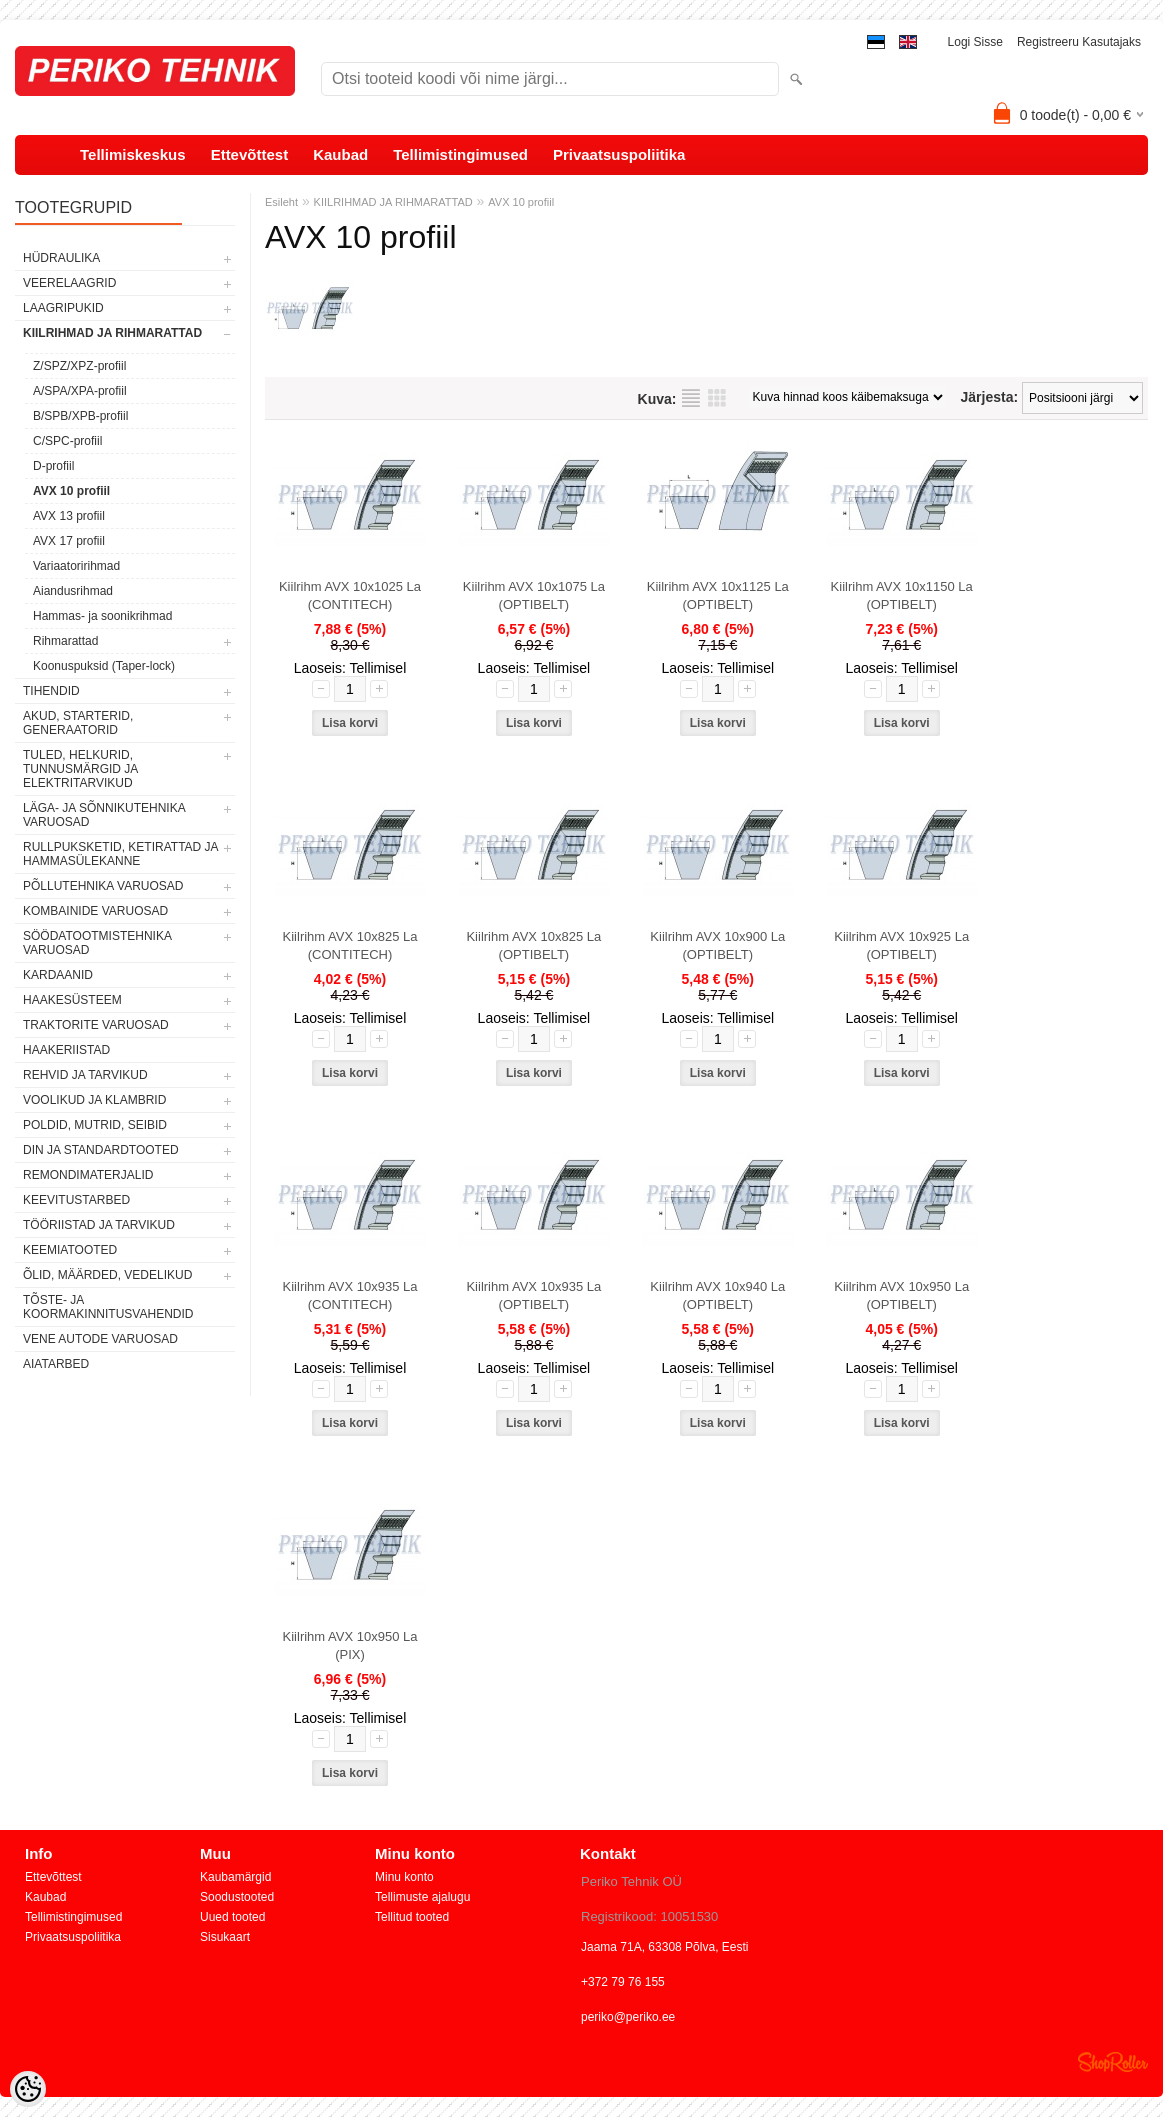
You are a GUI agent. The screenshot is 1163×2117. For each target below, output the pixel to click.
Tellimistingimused (460, 154)
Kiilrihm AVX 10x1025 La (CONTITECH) (350, 595)
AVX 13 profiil (69, 516)
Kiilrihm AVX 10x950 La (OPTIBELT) (901, 1295)
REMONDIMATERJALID (88, 1175)
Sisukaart (225, 1937)
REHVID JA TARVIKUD (85, 1075)
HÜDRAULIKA (61, 258)
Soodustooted (237, 1897)
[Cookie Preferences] (28, 2089)
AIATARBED (56, 1364)
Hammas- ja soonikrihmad (102, 616)
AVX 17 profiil (69, 541)
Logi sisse (975, 42)
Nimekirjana (691, 398)
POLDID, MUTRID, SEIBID (95, 1125)
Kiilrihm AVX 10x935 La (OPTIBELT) (533, 1295)
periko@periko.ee (628, 2017)
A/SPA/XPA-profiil (80, 391)
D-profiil (53, 466)
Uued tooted (232, 1917)
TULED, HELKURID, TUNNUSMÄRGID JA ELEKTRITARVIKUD (80, 769)
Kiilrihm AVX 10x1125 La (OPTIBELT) (718, 595)
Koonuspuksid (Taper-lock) (104, 666)
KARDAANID (58, 975)
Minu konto (404, 1877)
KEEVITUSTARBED (76, 1200)
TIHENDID (51, 691)
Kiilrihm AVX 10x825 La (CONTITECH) (350, 945)
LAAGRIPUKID (63, 308)
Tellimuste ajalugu (422, 1897)
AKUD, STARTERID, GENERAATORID (78, 723)
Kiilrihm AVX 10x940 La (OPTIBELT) (717, 1295)
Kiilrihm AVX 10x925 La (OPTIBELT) (901, 945)
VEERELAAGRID (69, 283)
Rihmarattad (65, 641)
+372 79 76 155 (623, 1982)
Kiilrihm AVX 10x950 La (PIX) (350, 1645)
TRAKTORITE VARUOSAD (96, 1025)
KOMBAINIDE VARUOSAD (95, 911)
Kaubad (340, 154)
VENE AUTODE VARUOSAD (100, 1339)
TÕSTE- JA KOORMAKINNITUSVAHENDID (108, 1307)
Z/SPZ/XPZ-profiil (79, 366)
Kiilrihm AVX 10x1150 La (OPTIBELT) (902, 595)
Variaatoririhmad (76, 566)
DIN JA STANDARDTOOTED (101, 1150)
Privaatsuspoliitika (619, 154)
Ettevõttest (250, 154)
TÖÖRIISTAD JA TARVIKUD (99, 1225)
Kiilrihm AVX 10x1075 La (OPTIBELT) (534, 595)
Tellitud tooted (412, 1917)
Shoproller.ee (1113, 2062)
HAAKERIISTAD (66, 1050)
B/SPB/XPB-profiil (80, 416)
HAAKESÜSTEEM (72, 1000)
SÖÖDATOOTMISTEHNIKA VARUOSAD (97, 943)
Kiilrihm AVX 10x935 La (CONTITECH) (350, 1295)
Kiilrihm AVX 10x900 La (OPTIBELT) (717, 945)
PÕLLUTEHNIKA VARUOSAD (103, 886)
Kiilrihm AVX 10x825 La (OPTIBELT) (533, 945)
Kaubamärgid (235, 1877)
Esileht (281, 202)
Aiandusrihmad (73, 591)
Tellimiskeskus (133, 154)
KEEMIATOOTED (70, 1250)
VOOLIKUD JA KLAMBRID (94, 1100)
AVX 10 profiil (71, 491)
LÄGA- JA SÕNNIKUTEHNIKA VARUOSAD (104, 815)
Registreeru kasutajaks (1079, 42)
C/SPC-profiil (67, 441)
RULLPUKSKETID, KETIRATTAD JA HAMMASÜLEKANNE (120, 854)
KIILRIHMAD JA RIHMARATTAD (112, 333)
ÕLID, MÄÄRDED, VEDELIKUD (107, 1275)
